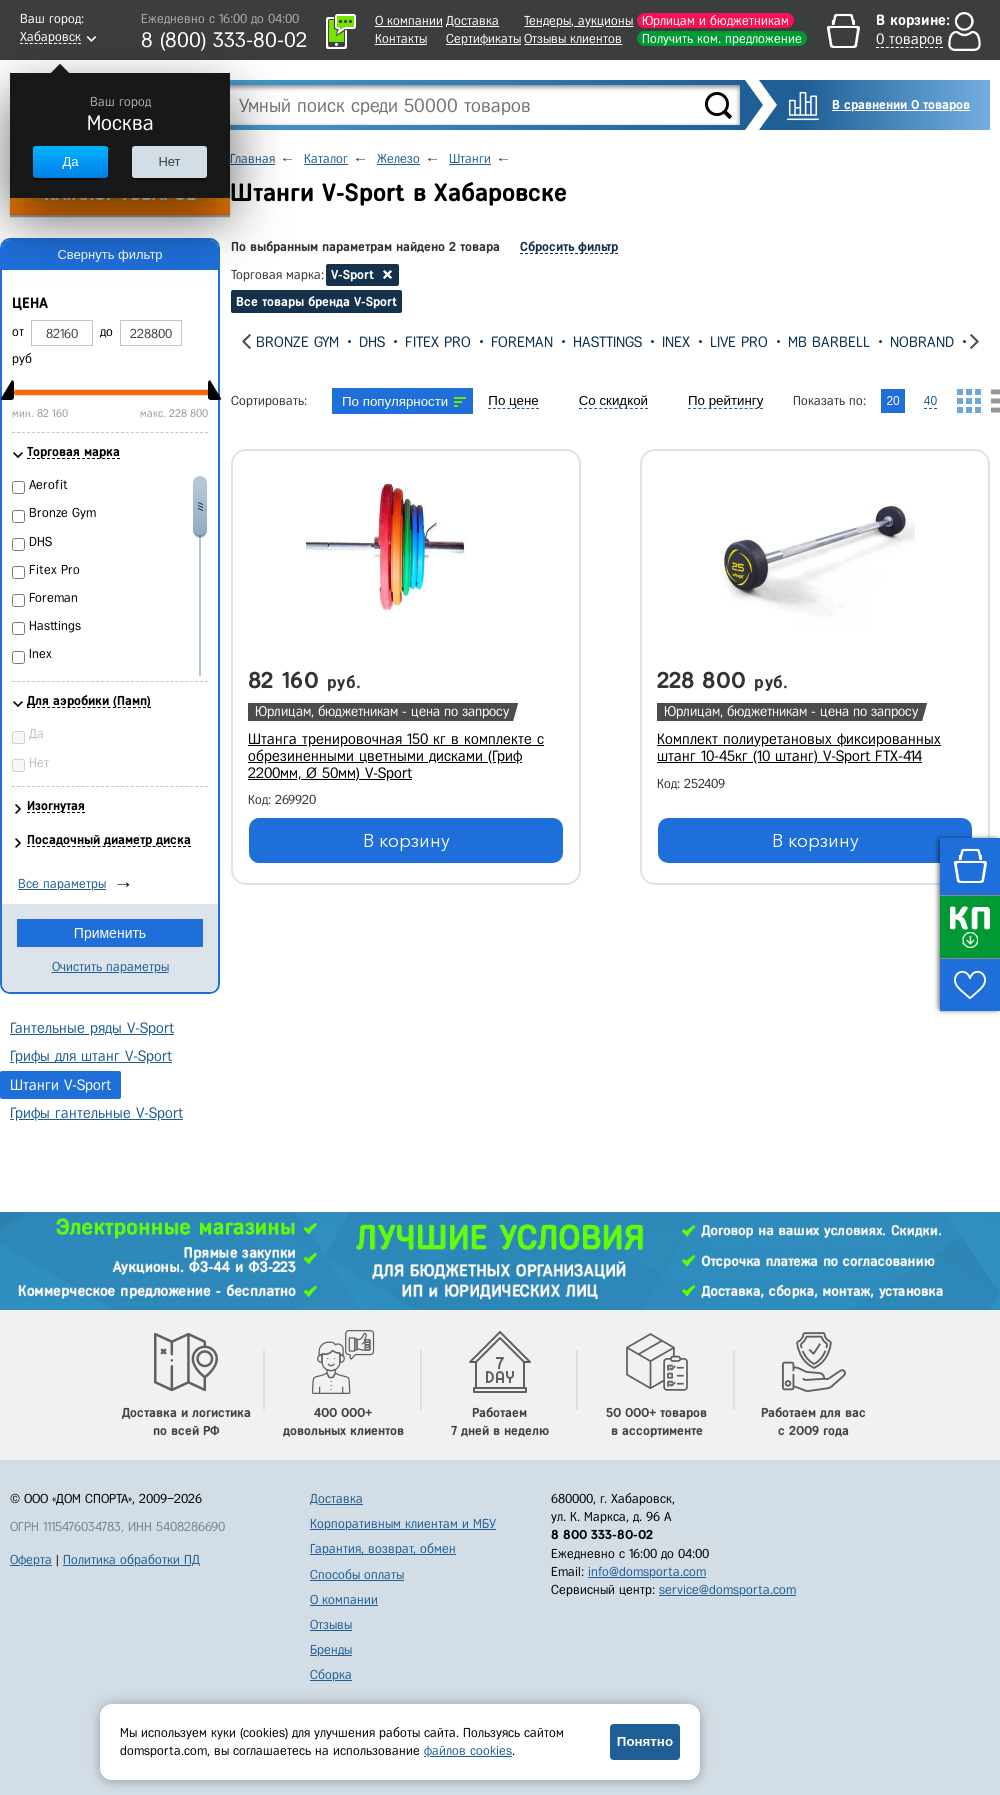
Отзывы (331, 1624)
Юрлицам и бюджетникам (715, 20)
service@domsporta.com (727, 1589)
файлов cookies (468, 1750)
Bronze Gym (297, 342)
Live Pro (739, 342)
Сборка (331, 1674)
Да (70, 161)
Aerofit (48, 484)
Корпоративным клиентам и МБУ (403, 1523)
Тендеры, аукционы (578, 20)
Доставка (472, 20)
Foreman (522, 342)
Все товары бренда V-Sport (316, 301)
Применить (110, 933)
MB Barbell (829, 342)
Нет (169, 161)
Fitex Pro (438, 342)
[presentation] (246, 341)
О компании (409, 20)
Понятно (645, 1741)
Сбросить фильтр (569, 246)
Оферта (31, 1559)
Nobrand (922, 342)
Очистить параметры (110, 966)
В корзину (406, 841)
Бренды (331, 1649)
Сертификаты (483, 38)
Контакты (401, 38)
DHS (372, 342)
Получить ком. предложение (722, 38)
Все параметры (62, 883)
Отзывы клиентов (573, 38)
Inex (676, 342)
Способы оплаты (357, 1574)
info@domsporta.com (647, 1571)
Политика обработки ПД (131, 1559)
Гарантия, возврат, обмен (383, 1548)
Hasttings (607, 342)
